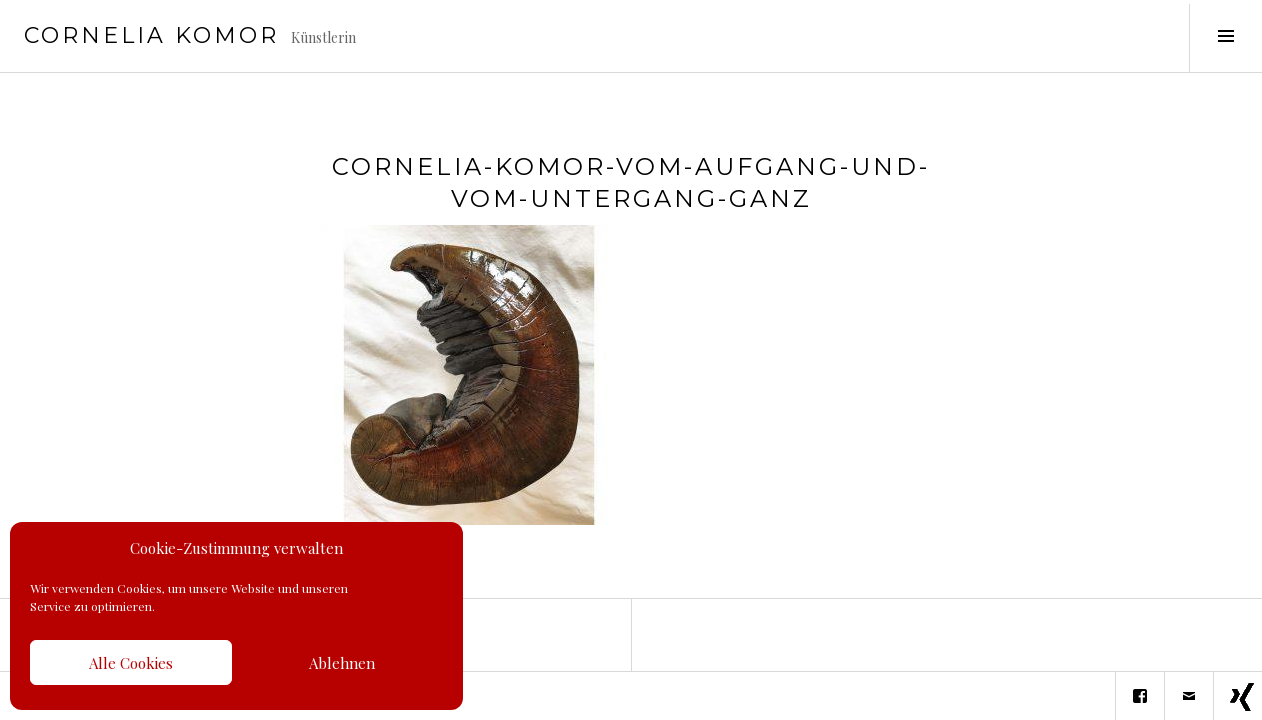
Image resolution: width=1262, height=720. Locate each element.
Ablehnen (342, 663)
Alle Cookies (131, 663)
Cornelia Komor (151, 35)
